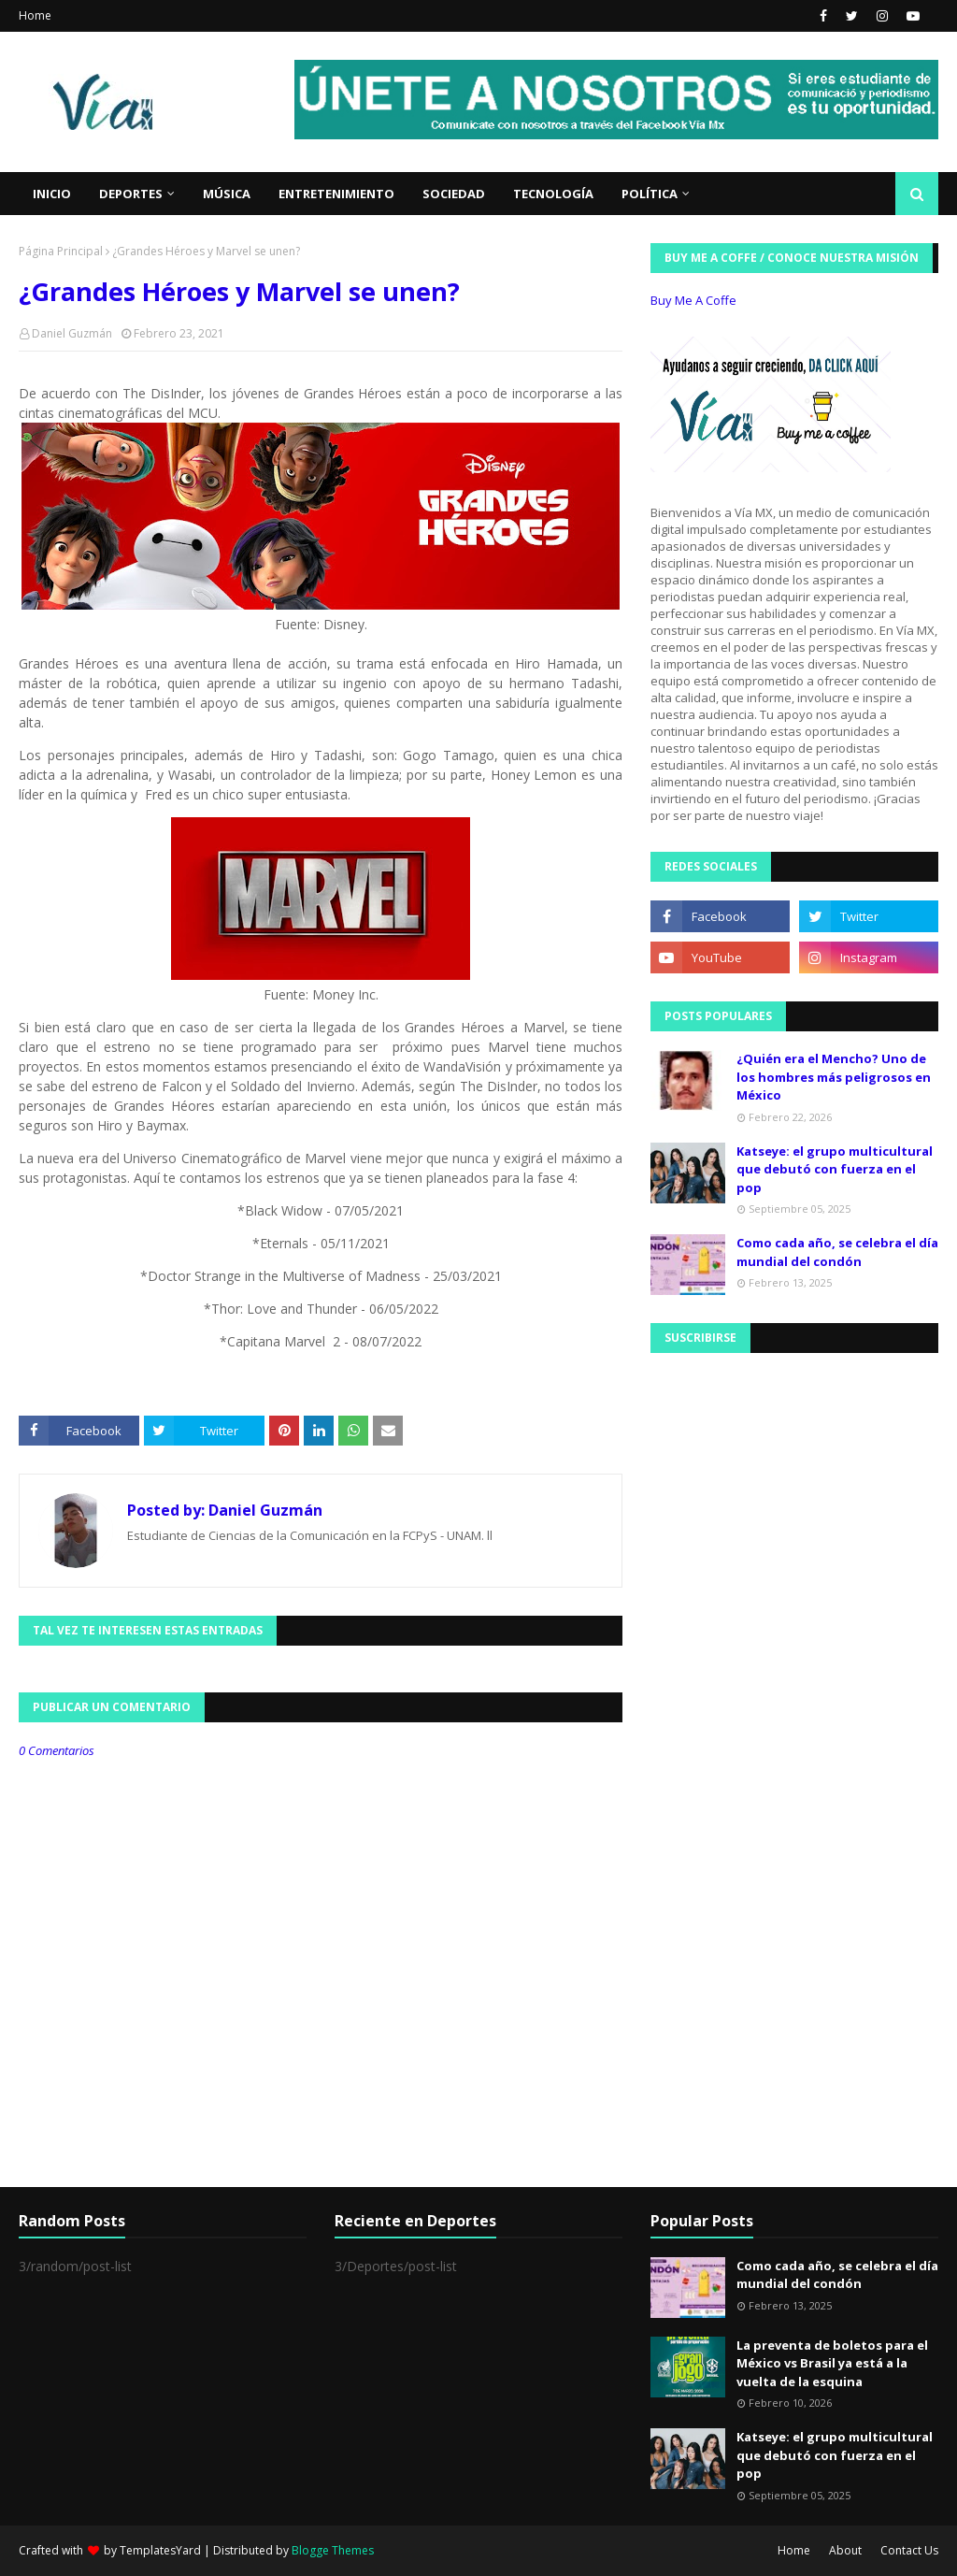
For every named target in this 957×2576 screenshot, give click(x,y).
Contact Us (909, 2550)
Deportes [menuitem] (131, 193)
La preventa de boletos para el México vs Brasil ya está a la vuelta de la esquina (832, 2363)
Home (35, 15)
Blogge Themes (333, 2550)
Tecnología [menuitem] (553, 193)
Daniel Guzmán (72, 333)
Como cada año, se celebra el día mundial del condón (837, 1252)
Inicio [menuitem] (52, 193)
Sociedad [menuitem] (453, 193)
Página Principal (61, 251)
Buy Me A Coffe (693, 300)
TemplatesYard (160, 2550)
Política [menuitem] (649, 193)
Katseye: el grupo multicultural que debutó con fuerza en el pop (834, 1169)
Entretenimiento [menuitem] (336, 193)
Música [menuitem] (226, 193)
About (845, 2550)
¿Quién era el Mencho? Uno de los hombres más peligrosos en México (833, 1076)
